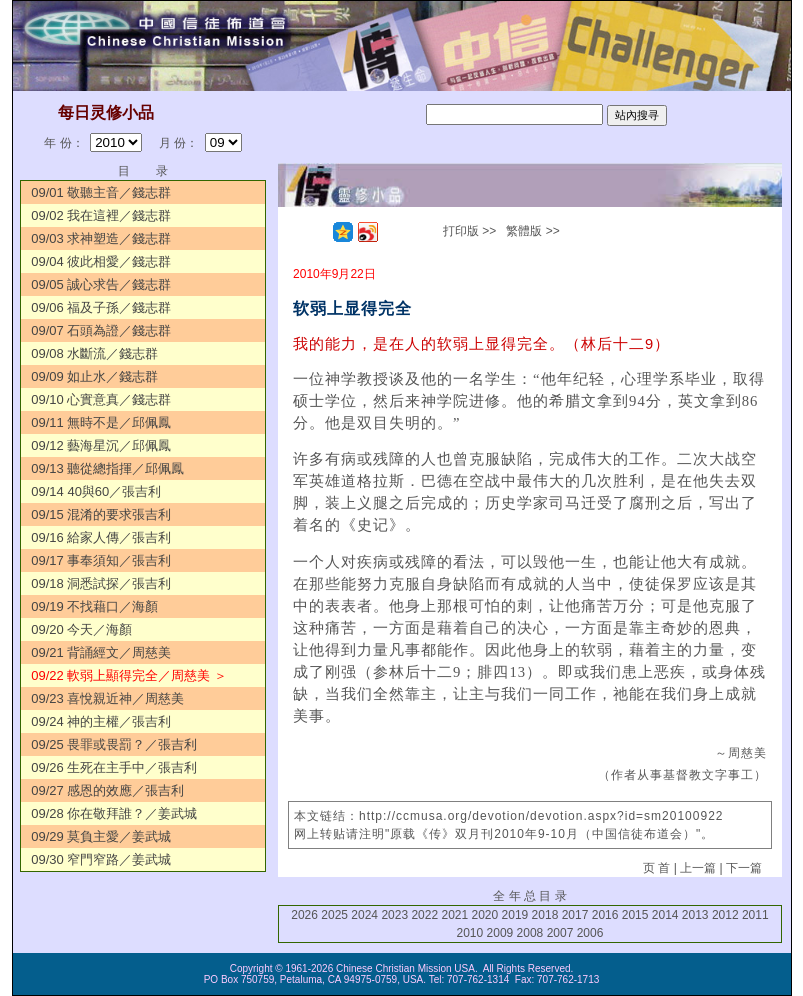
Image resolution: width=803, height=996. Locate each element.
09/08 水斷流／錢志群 (94, 353)
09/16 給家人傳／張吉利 (101, 537)
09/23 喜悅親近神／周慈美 (107, 698)
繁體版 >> (532, 231)
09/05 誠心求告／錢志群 (101, 284)
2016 (605, 915)
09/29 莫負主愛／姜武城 (101, 836)
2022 (424, 915)
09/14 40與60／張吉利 (96, 491)
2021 (454, 915)
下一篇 (744, 868)
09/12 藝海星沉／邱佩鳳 (101, 445)
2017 (575, 915)
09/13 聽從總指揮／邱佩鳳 (107, 468)
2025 (334, 915)
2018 (545, 915)
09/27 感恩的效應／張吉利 (107, 790)
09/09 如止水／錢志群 (94, 376)
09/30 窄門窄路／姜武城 (101, 859)
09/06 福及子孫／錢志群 (101, 307)
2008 (530, 933)
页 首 (656, 868)
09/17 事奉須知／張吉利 (101, 560)
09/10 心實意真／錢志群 (101, 399)
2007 (560, 933)
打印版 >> (469, 231)
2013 (695, 915)
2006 (590, 933)
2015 (635, 915)
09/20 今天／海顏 (81, 629)
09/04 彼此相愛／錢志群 (101, 261)
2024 (364, 915)
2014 (665, 915)
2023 (394, 915)
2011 (755, 915)
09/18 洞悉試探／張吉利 (101, 583)
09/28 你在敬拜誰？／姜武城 (114, 813)
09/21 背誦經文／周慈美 (101, 652)
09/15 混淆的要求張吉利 (101, 514)
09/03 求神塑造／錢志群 (101, 238)
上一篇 (698, 868)
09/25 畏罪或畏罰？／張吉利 (114, 744)
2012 (725, 915)
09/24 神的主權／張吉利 (101, 721)
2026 (304, 915)
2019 (515, 915)
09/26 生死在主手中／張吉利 (114, 767)
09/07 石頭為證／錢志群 (101, 330)
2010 (470, 933)
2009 (500, 933)
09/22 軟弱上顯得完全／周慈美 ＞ (129, 675)
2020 (485, 915)
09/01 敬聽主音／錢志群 (101, 192)
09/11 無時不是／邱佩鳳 (101, 422)
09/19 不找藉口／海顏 (94, 606)
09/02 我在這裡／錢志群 (101, 215)
